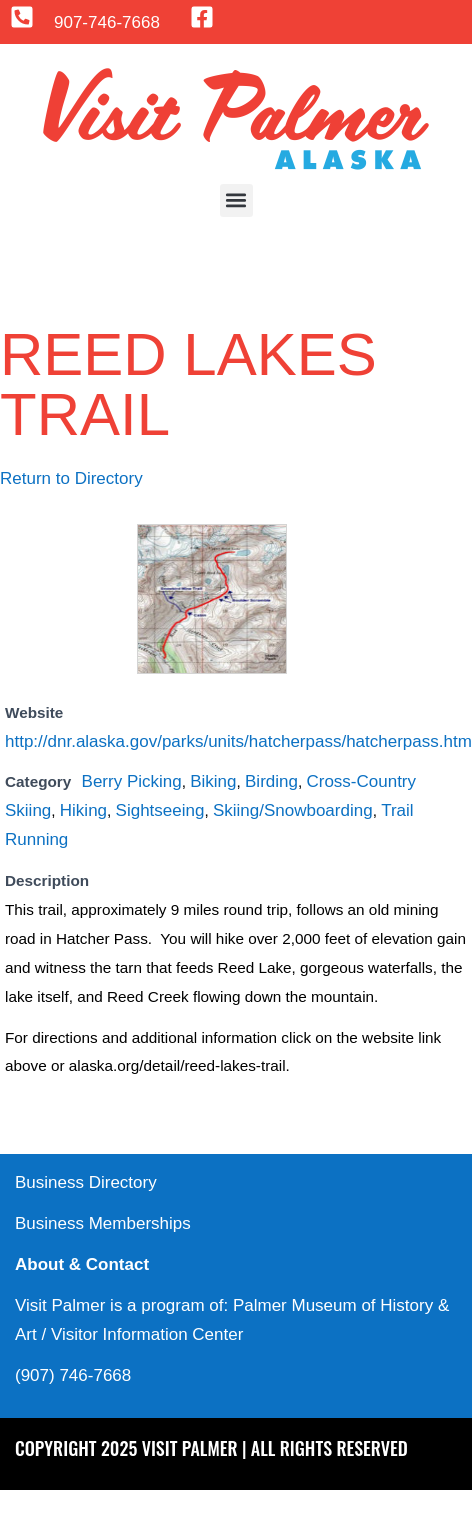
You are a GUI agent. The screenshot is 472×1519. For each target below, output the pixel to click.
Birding (271, 781)
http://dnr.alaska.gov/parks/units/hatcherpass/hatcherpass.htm (238, 741)
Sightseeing (160, 810)
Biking (213, 781)
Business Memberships (103, 1223)
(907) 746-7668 (73, 1375)
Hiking (83, 810)
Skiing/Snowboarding (293, 810)
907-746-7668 (107, 22)
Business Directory (86, 1182)
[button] (236, 200)
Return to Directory (71, 478)
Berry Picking (132, 781)
